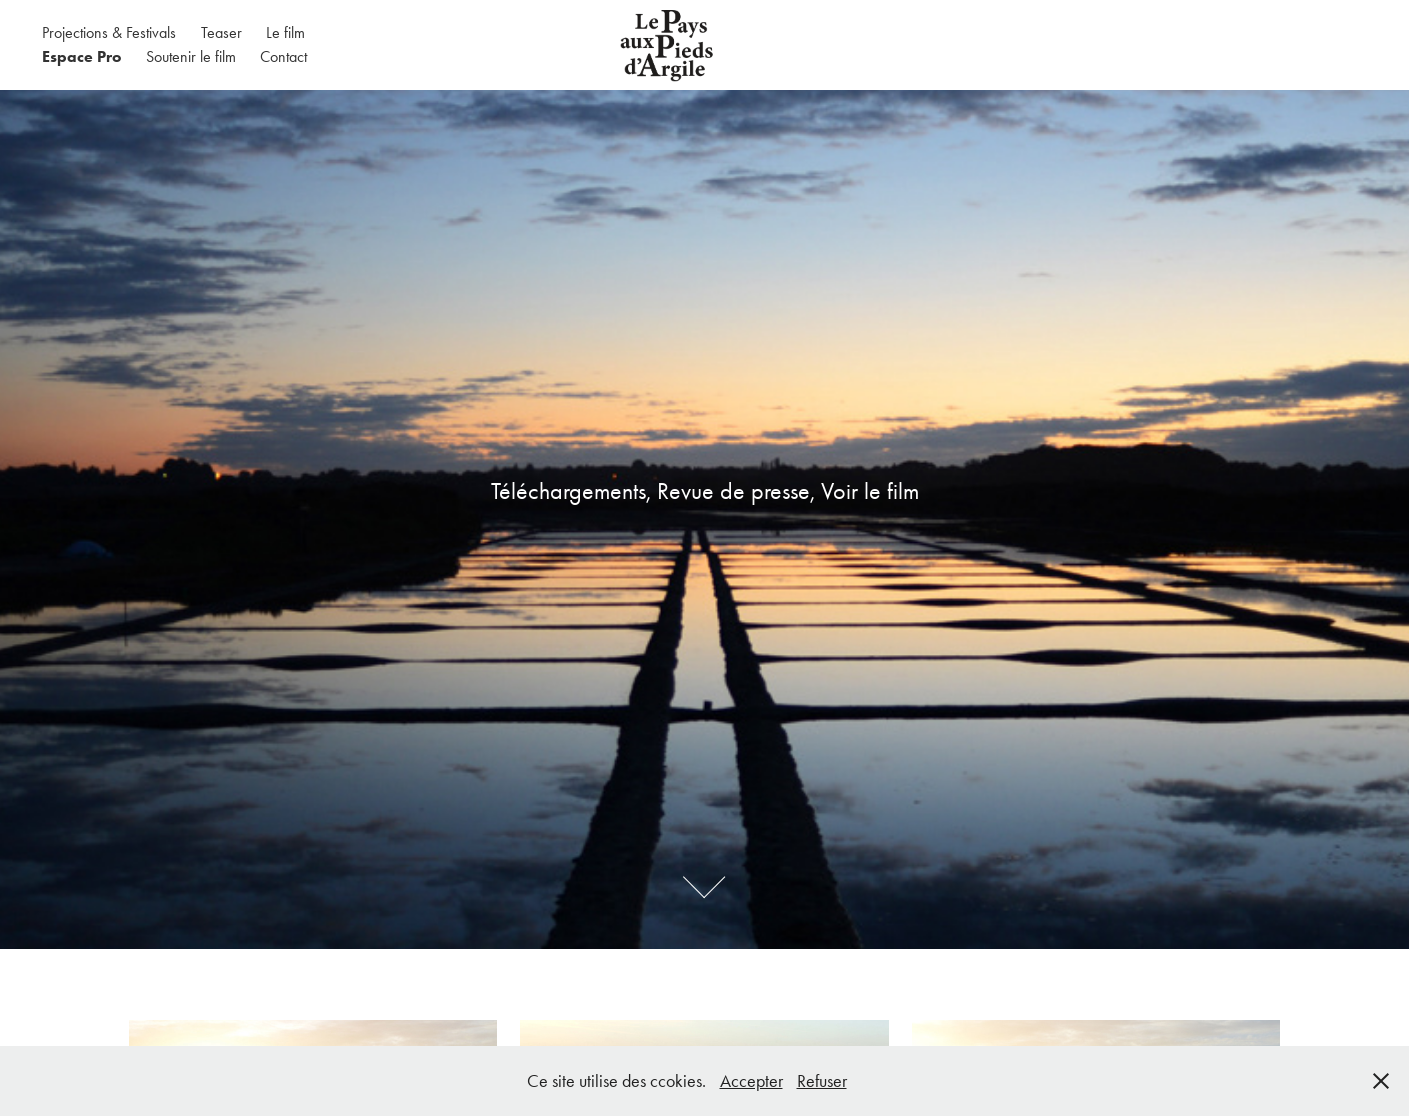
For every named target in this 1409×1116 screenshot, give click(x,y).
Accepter (751, 1081)
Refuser (822, 1081)
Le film (285, 32)
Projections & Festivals (109, 32)
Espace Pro (81, 56)
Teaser (221, 32)
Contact (283, 56)
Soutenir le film (191, 56)
